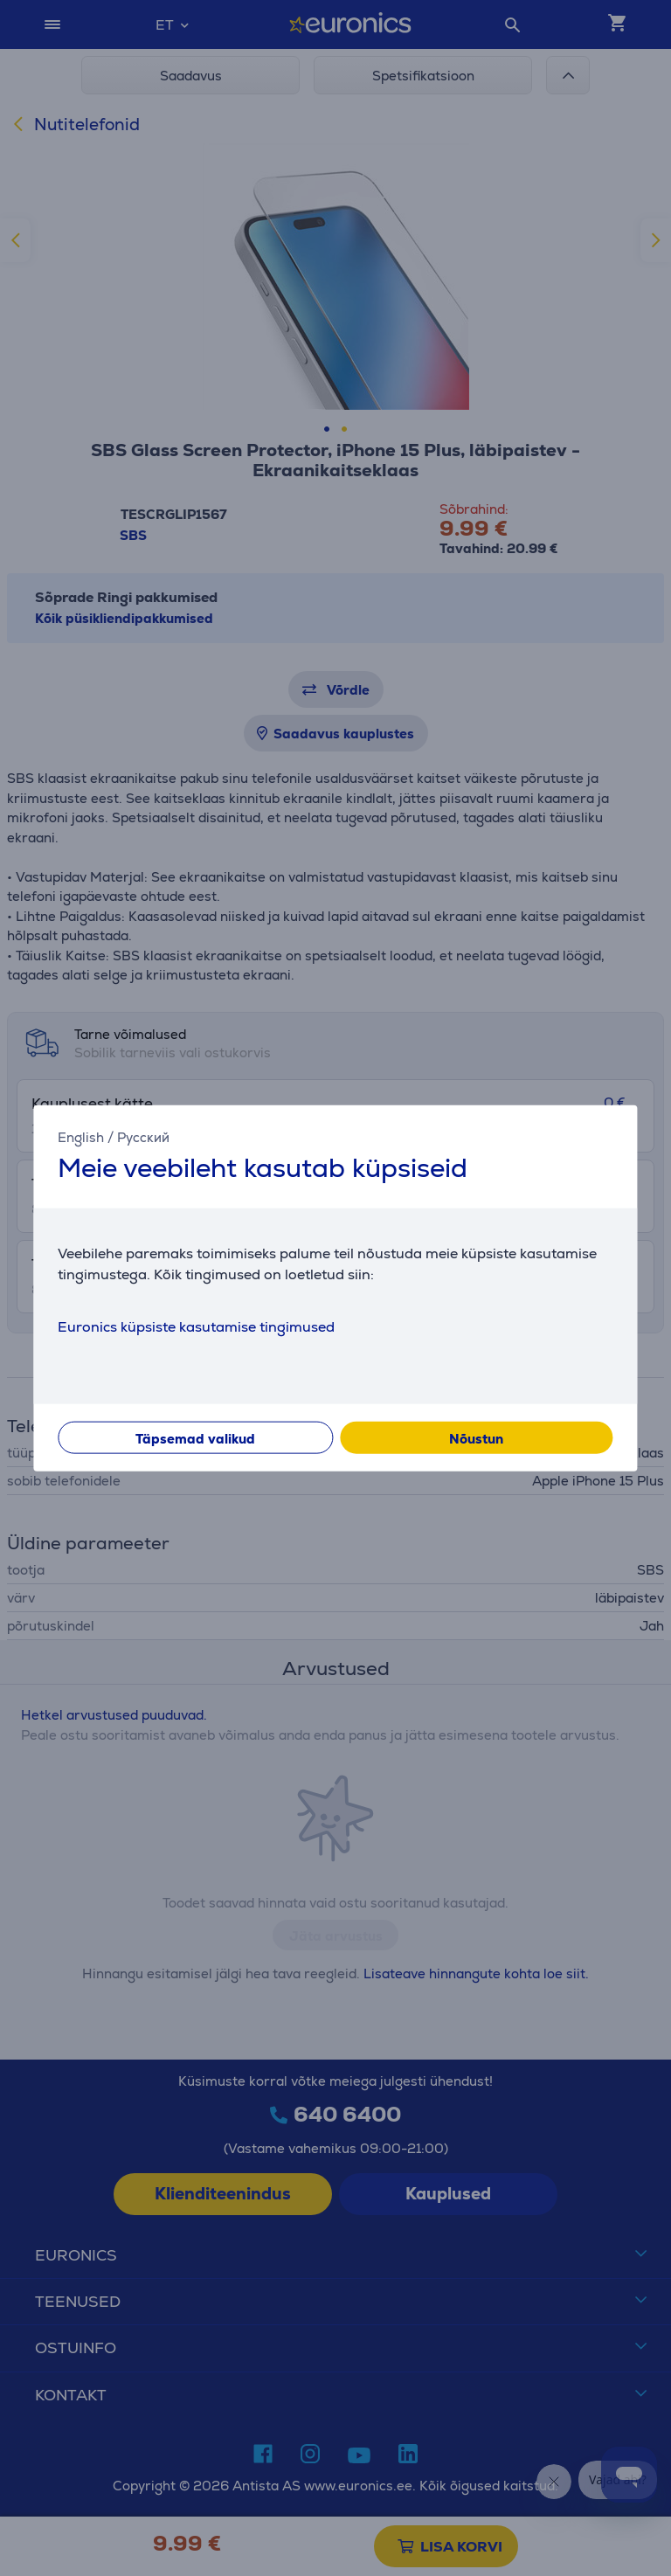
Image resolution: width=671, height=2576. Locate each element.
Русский (143, 1137)
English (81, 1137)
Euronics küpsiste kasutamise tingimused (196, 1326)
